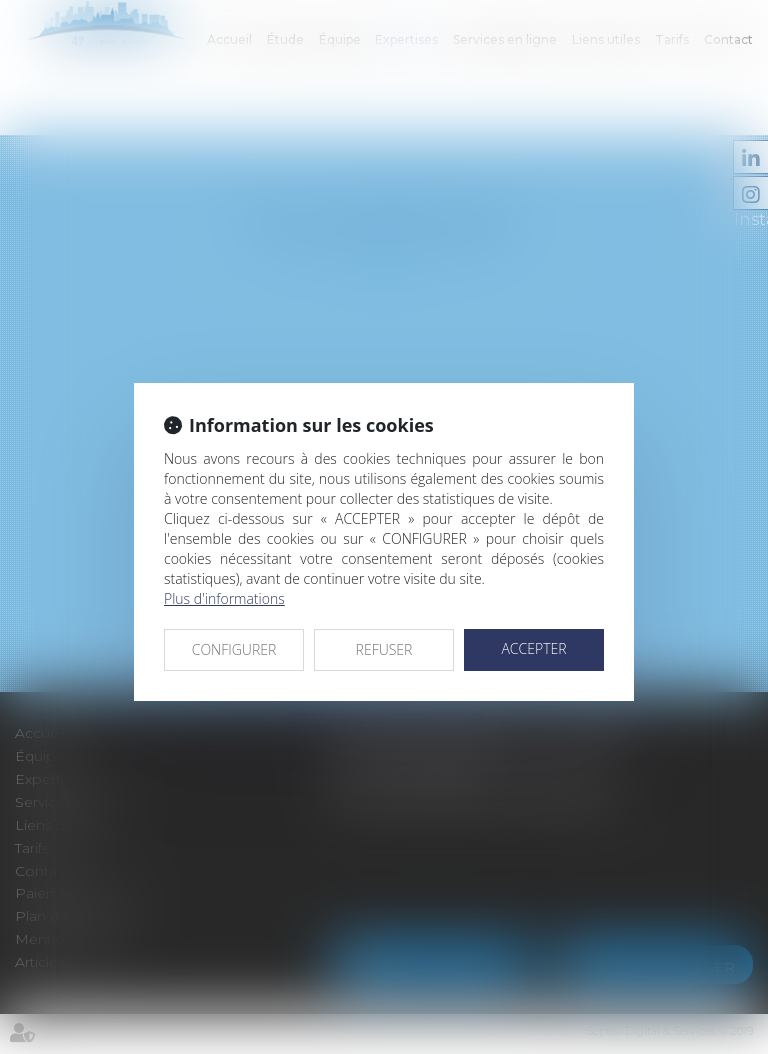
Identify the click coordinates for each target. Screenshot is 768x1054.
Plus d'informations (224, 598)
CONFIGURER (234, 649)
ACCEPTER (533, 648)
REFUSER (384, 649)
